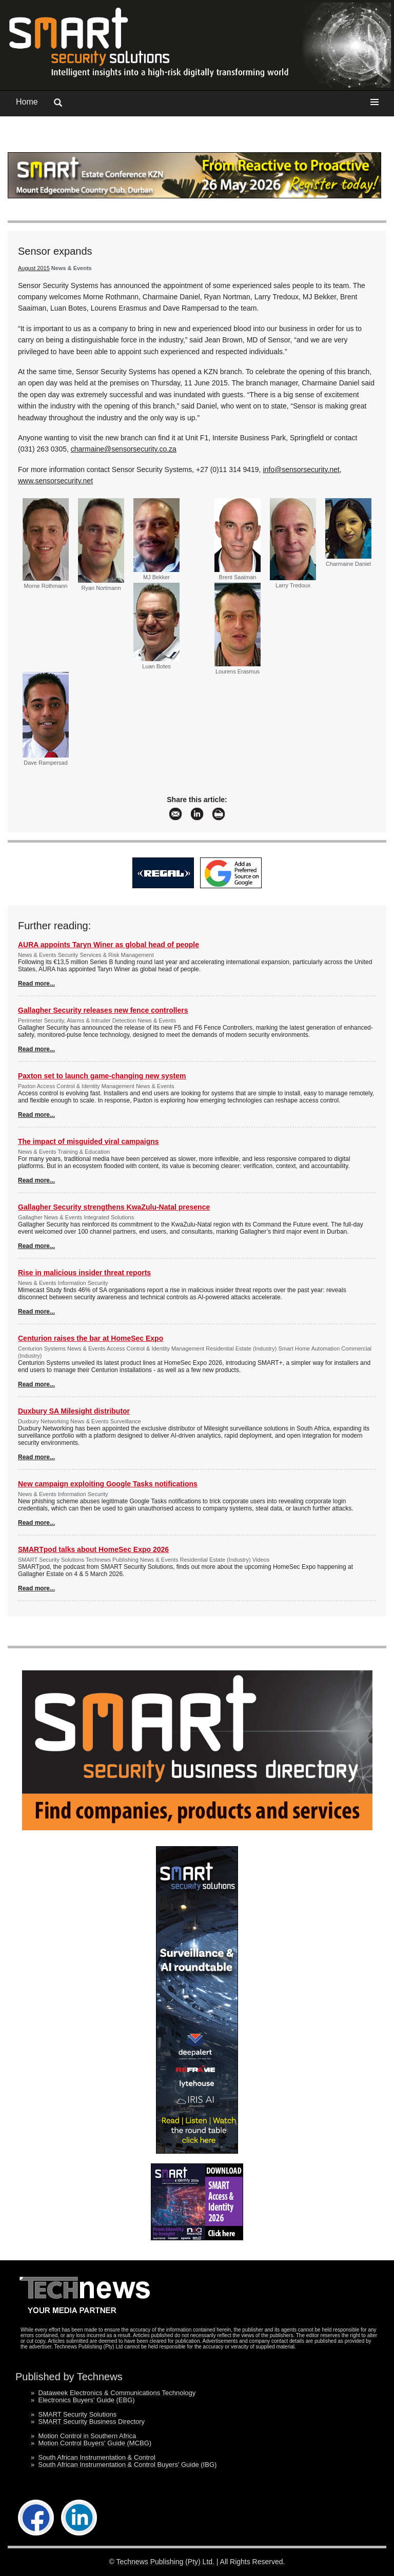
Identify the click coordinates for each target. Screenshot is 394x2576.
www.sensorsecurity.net (55, 481)
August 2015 (34, 268)
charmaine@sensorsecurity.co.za (123, 449)
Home (27, 101)
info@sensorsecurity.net (301, 469)
